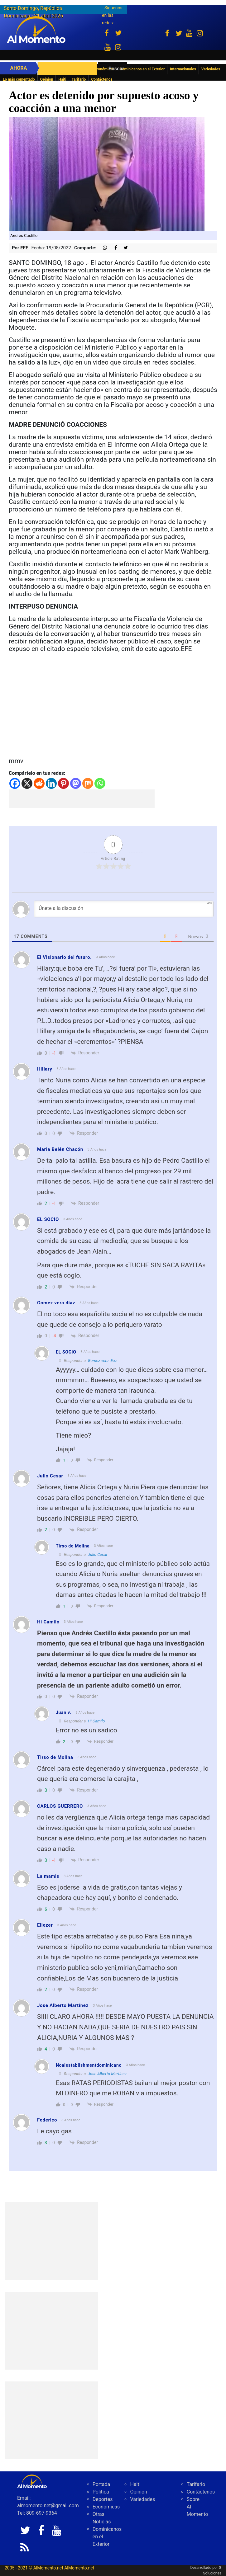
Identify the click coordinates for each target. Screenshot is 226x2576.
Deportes (103, 2499)
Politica (101, 2492)
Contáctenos (101, 79)
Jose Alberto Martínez (107, 2073)
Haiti (62, 79)
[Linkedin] (51, 783)
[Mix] (87, 783)
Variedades (142, 2499)
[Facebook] (14, 783)
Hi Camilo (96, 1721)
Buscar (116, 69)
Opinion (46, 79)
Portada (101, 2484)
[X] (27, 783)
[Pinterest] (63, 783)
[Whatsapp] (99, 783)
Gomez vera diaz (102, 1360)
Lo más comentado (19, 79)
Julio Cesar (98, 1554)
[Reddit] (39, 783)
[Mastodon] (75, 783)
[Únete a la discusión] (124, 909)
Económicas (106, 2507)
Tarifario (79, 79)
